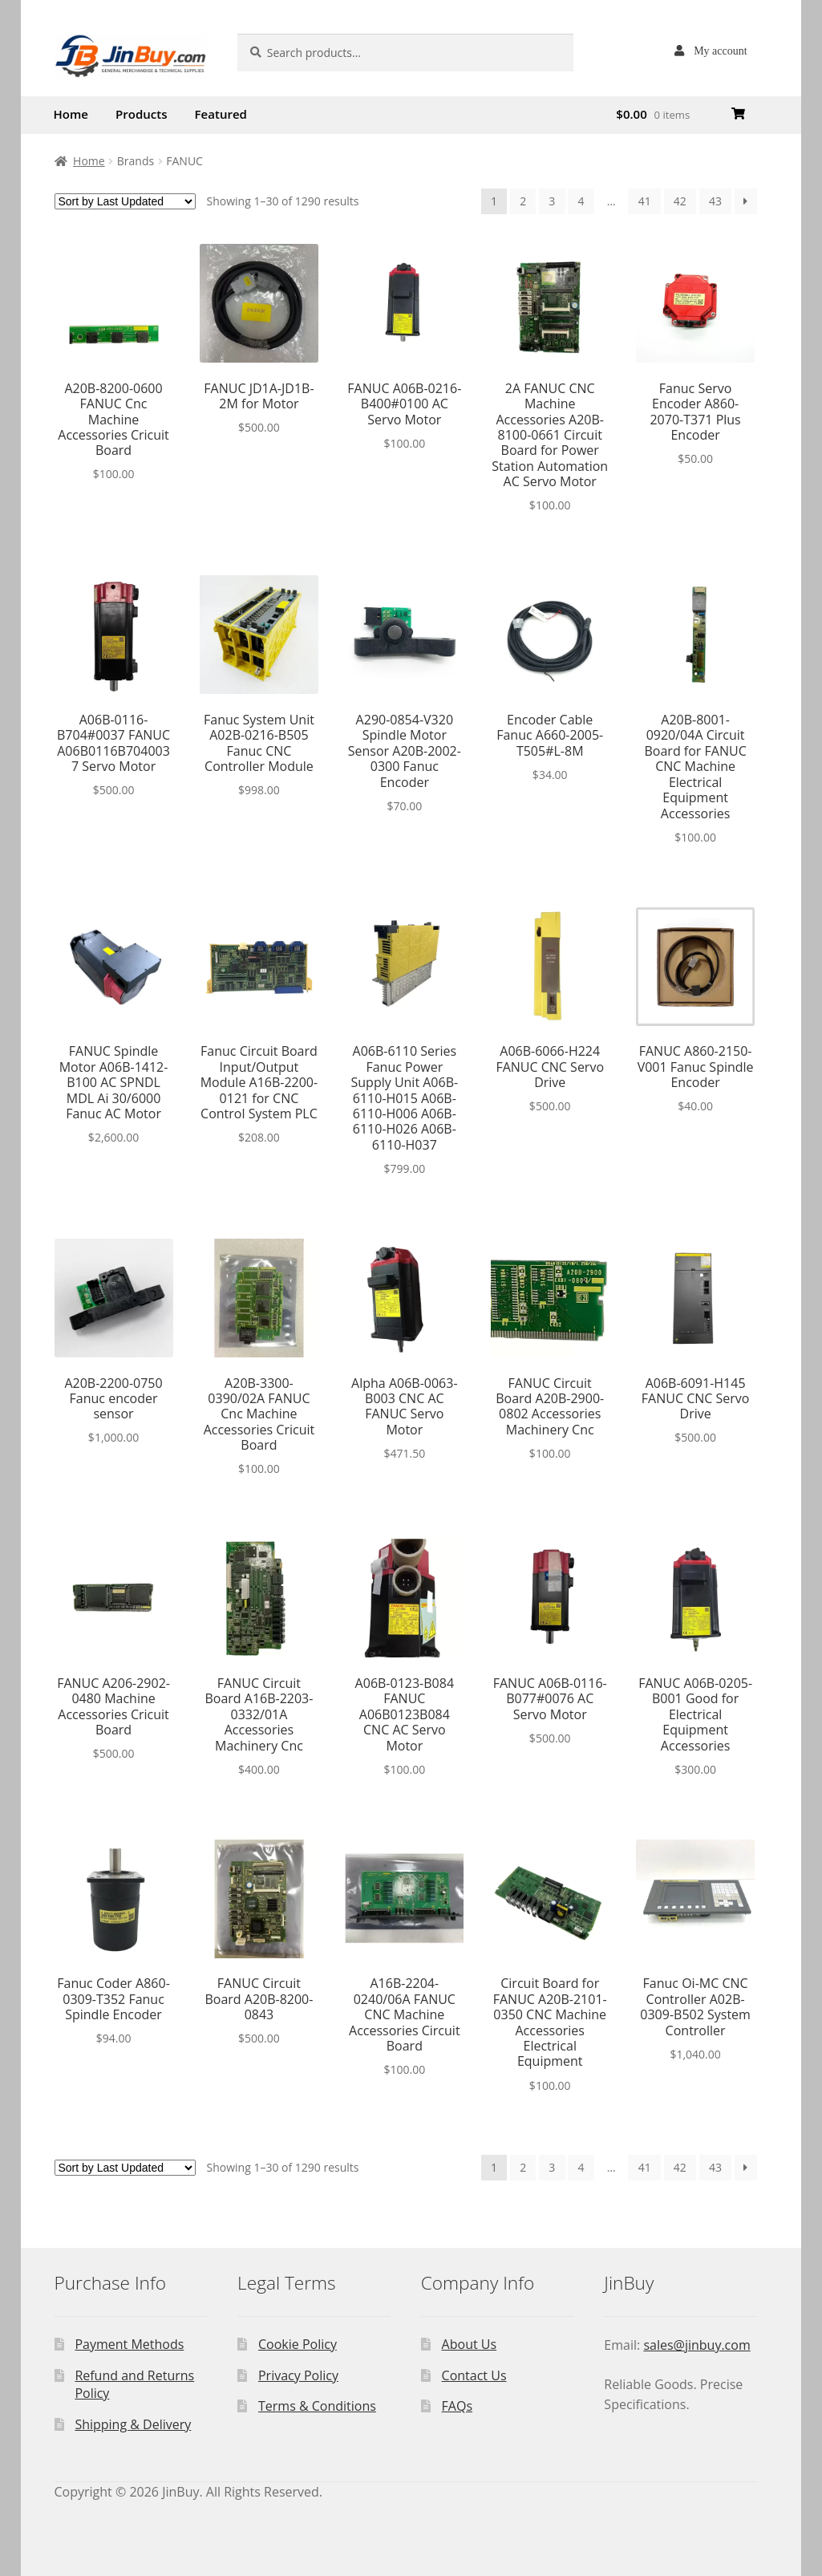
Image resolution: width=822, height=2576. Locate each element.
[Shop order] (125, 201)
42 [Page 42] (680, 201)
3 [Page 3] (552, 201)
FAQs (457, 2406)
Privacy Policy (298, 2375)
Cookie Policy (297, 2344)
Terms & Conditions (317, 2406)
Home (71, 114)
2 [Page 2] (523, 201)
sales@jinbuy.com (696, 2345)
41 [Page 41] (644, 201)
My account (720, 50)
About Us (469, 2344)
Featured (221, 114)
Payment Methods (129, 2344)
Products (141, 114)
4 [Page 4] (580, 201)
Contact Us (474, 2375)
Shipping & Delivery (133, 2424)
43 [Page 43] (715, 201)
